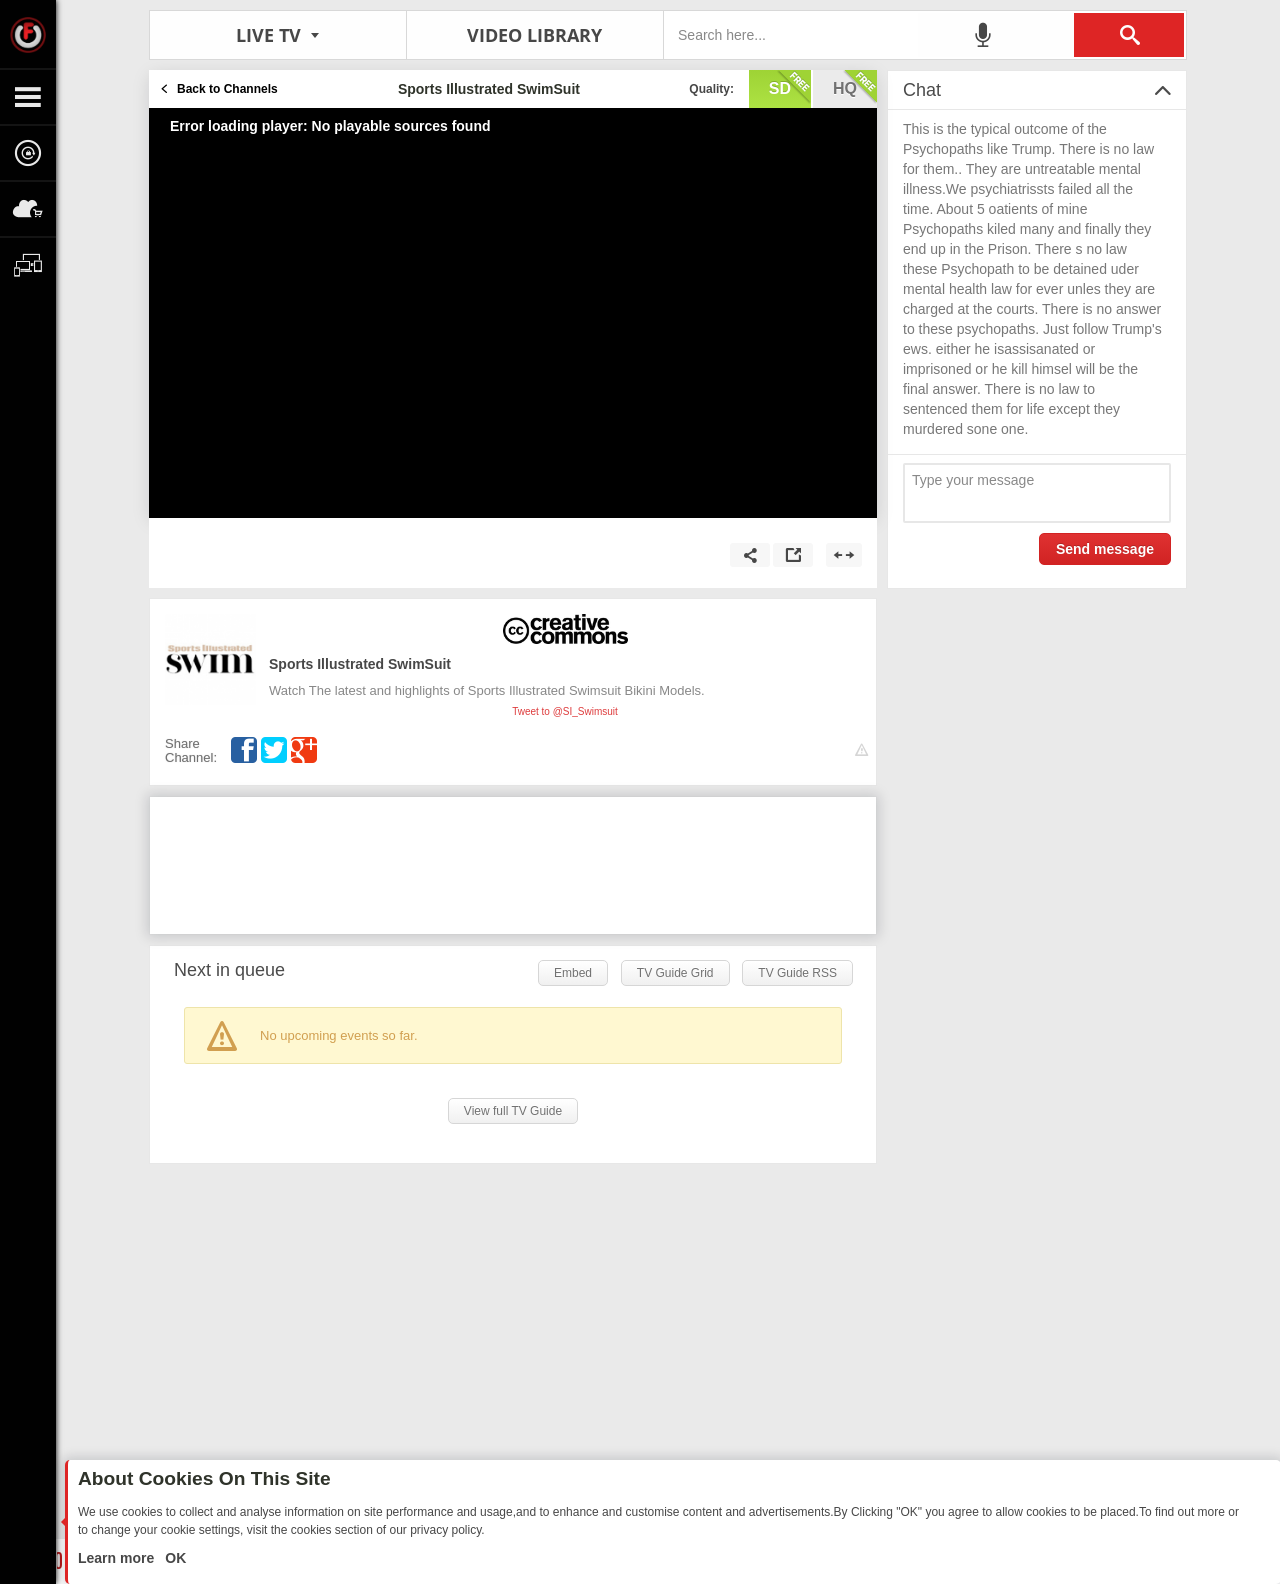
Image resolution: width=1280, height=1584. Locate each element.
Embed (573, 973)
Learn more (118, 1558)
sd (790, 87)
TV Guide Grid (675, 973)
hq (855, 87)
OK (173, 1558)
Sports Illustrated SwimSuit (360, 664)
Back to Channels (227, 89)
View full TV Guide (513, 1111)
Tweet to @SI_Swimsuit (565, 711)
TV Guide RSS (797, 973)
